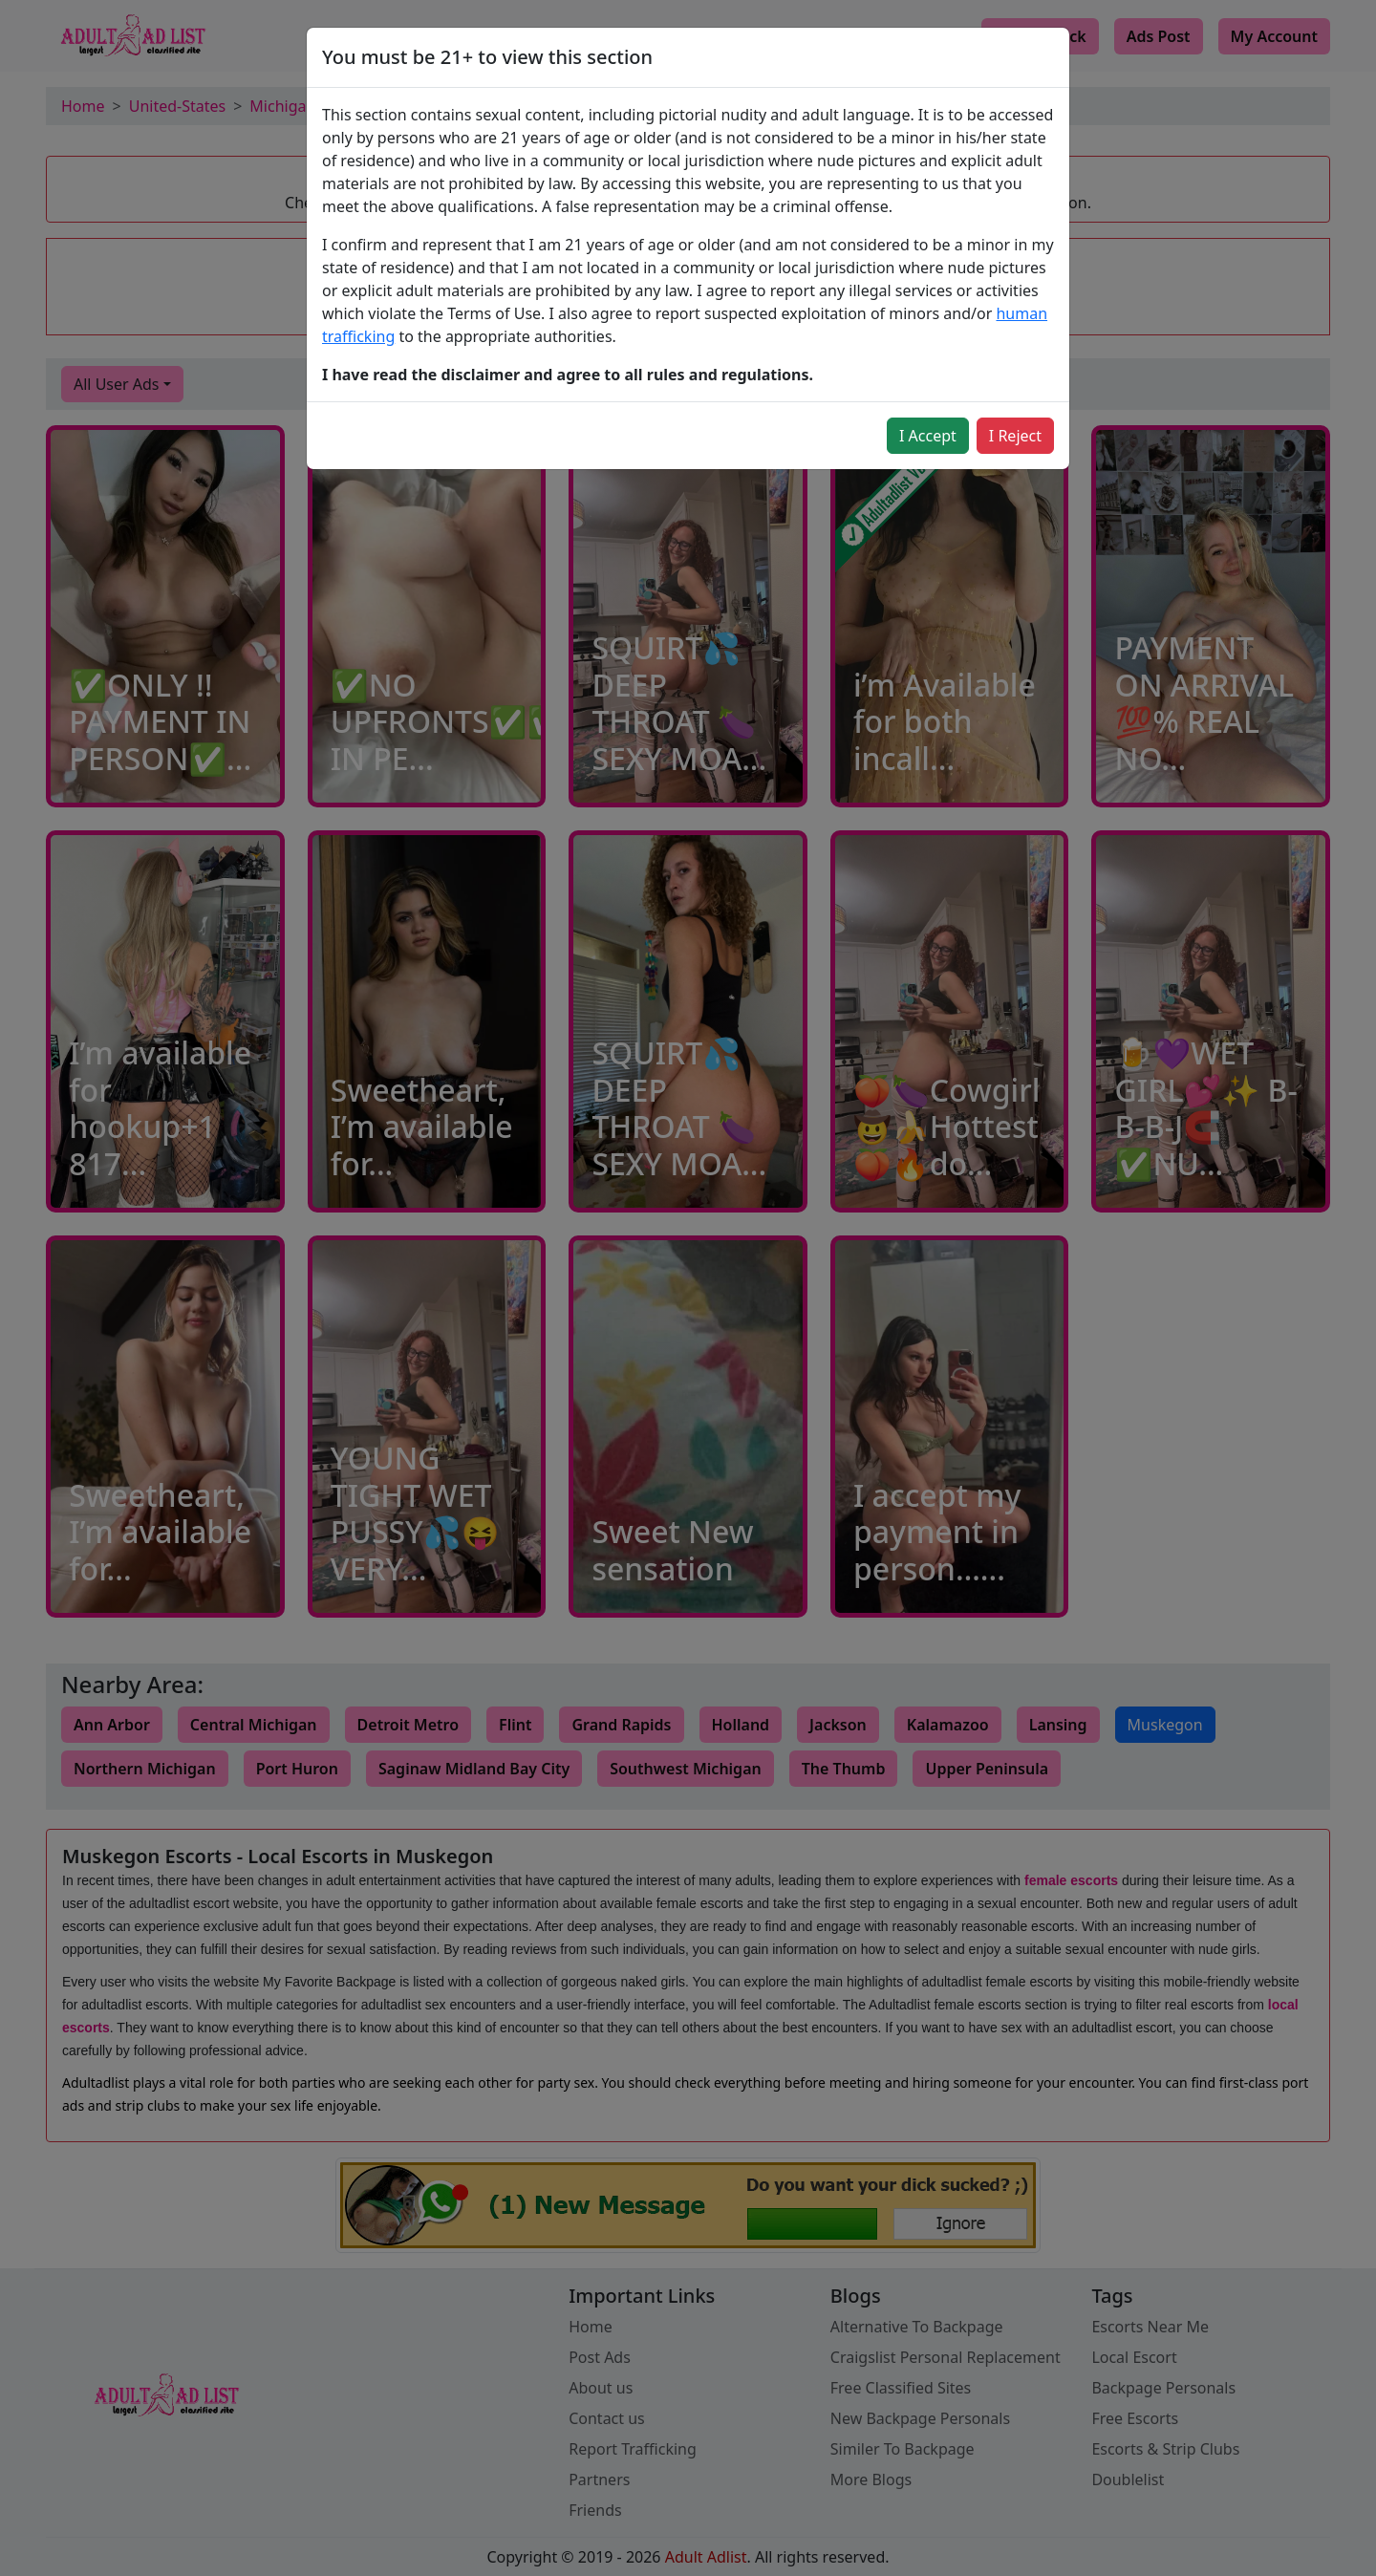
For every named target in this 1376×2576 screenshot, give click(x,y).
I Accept (928, 435)
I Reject (1015, 435)
